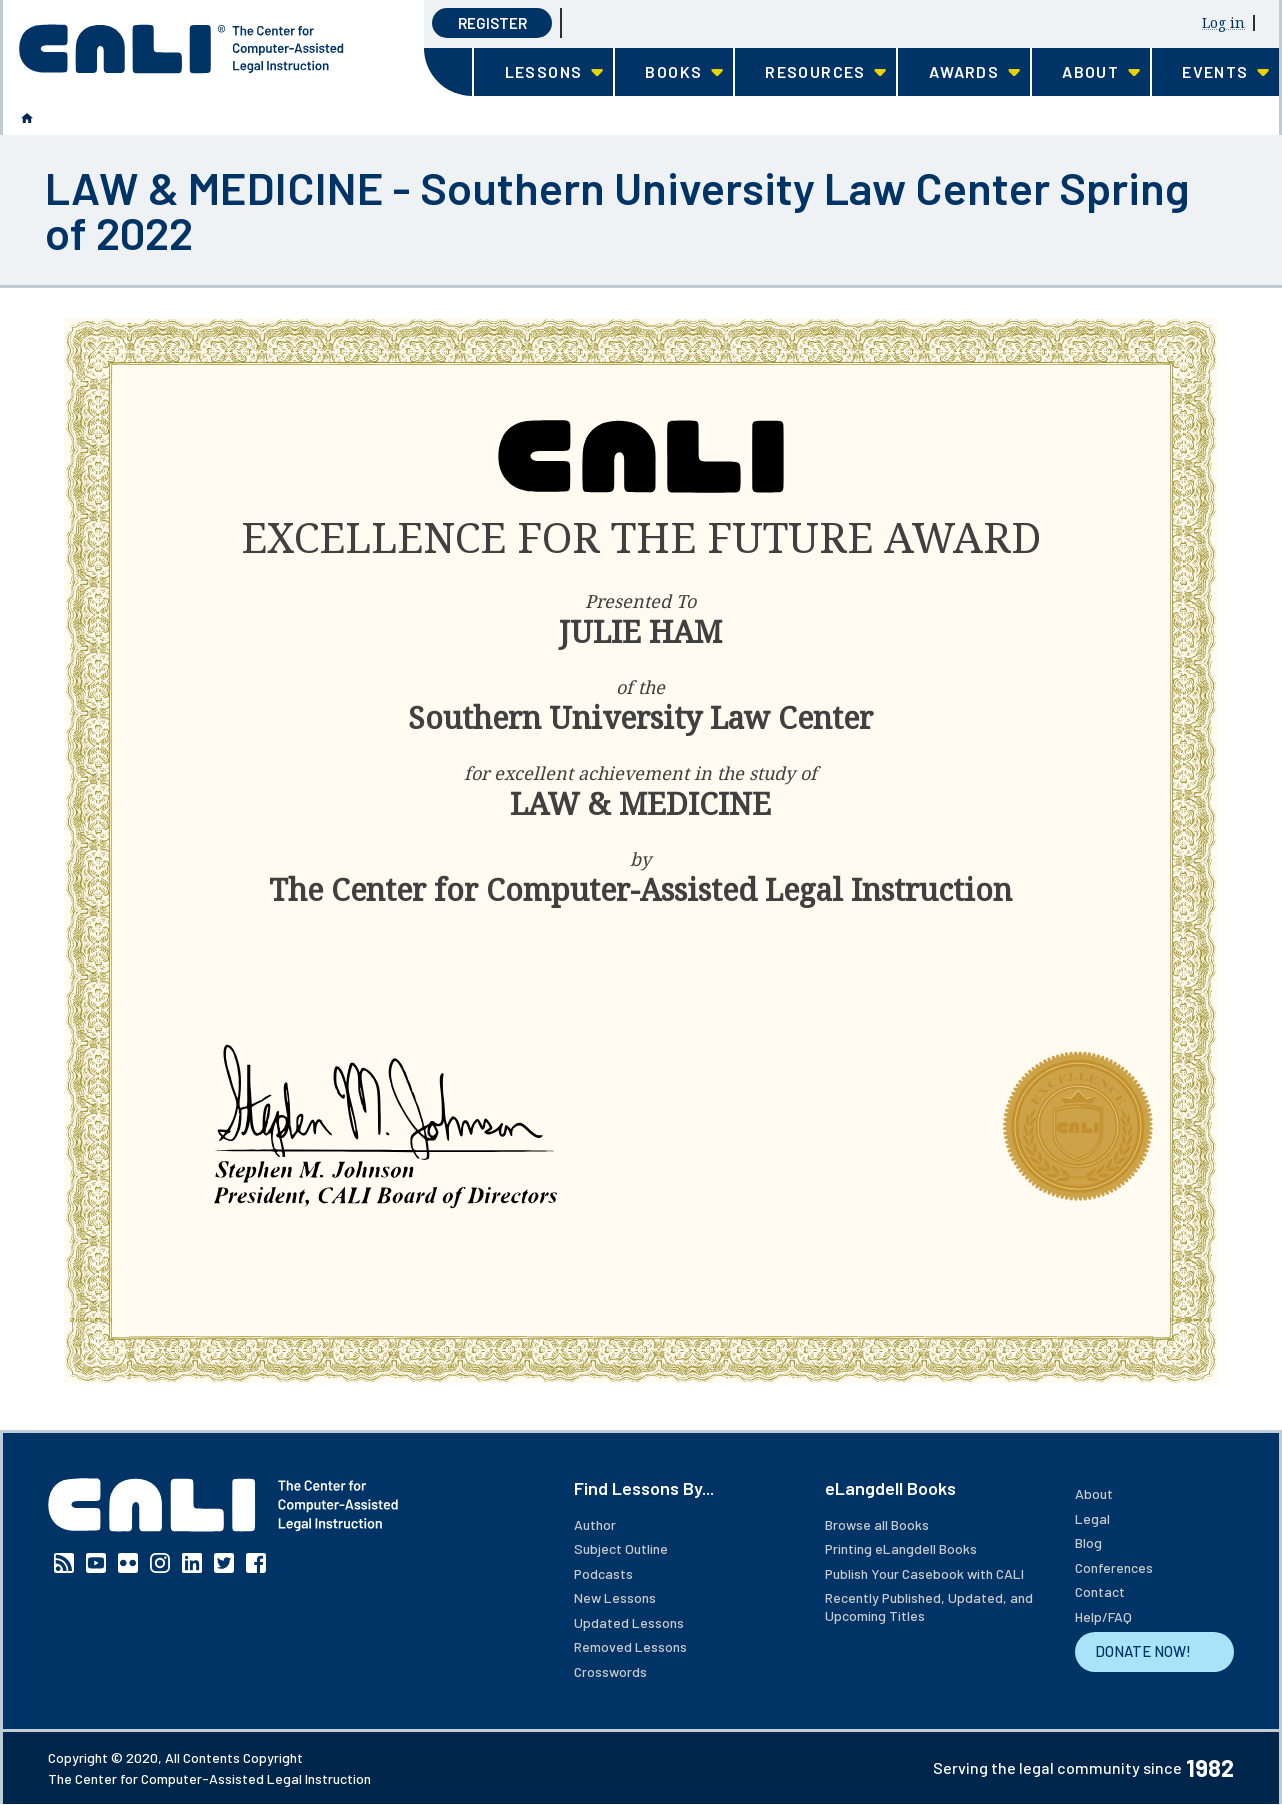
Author (595, 1524)
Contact (1100, 1591)
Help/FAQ (1103, 1616)
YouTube (96, 1563)
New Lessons (615, 1597)
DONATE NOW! (1143, 1651)
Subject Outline (621, 1548)
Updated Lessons (629, 1622)
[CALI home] (181, 49)
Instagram (160, 1563)
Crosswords (610, 1671)
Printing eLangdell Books (901, 1548)
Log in (1223, 22)
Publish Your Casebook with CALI (924, 1573)
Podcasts (603, 1573)
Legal (1092, 1518)
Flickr (128, 1563)
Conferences (1114, 1567)
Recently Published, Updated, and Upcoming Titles (929, 1606)
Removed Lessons (630, 1646)
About (1094, 1493)
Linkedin (192, 1563)
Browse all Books (877, 1524)
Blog (1088, 1542)
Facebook (256, 1563)
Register (492, 23)
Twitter (224, 1563)
